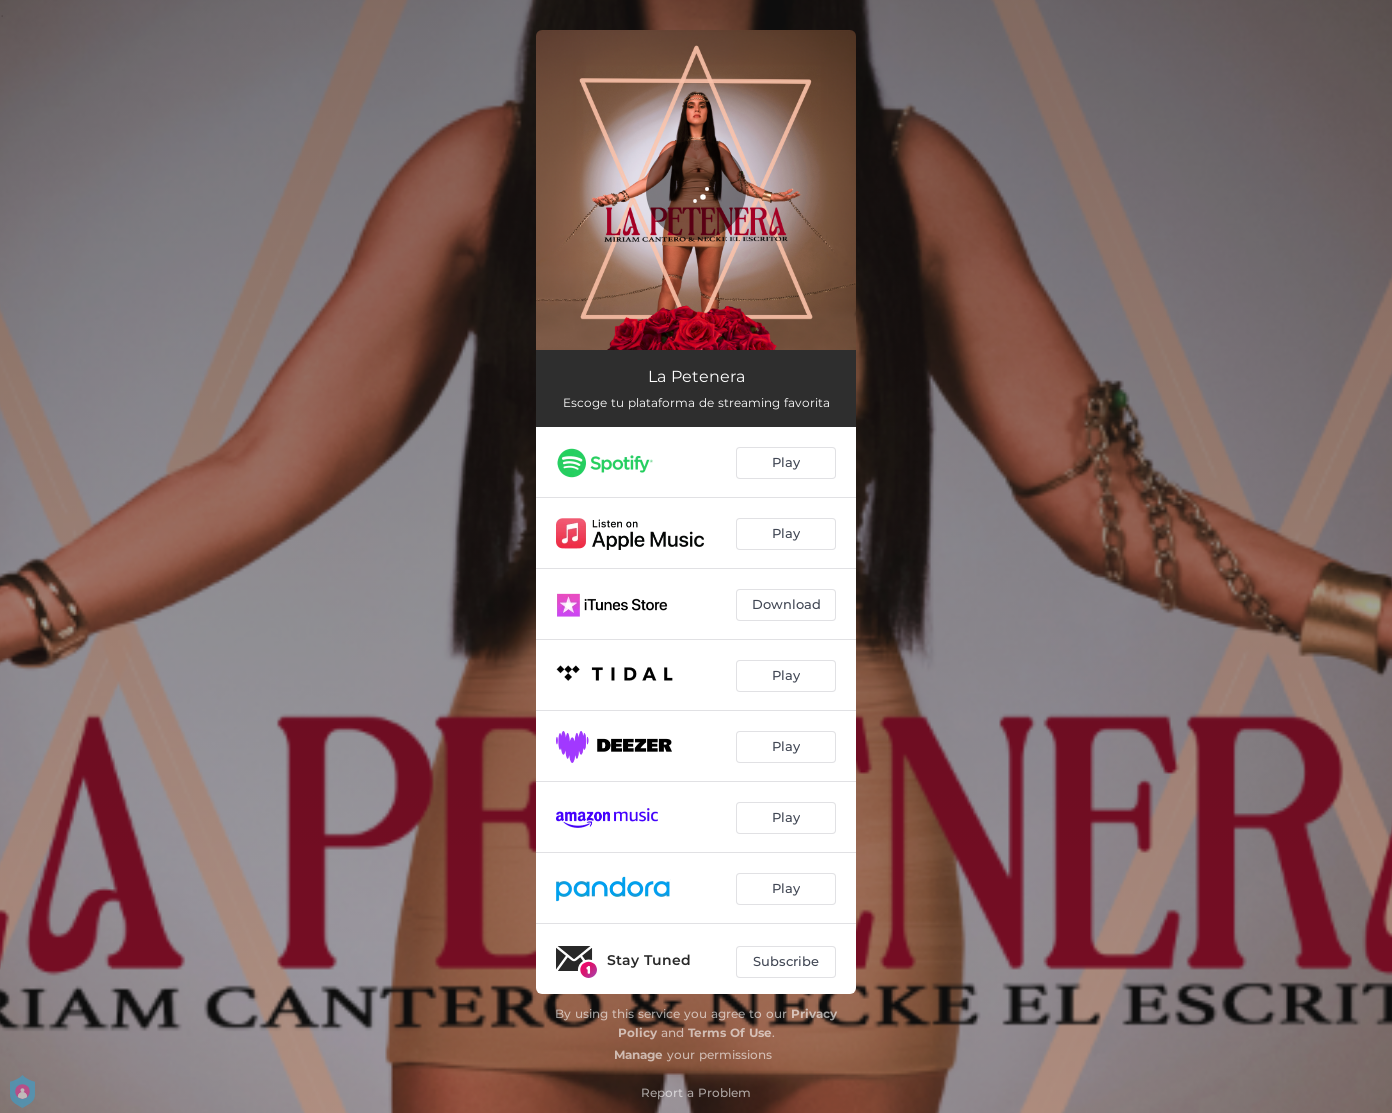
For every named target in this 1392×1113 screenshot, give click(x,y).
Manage (638, 1054)
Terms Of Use (730, 1032)
